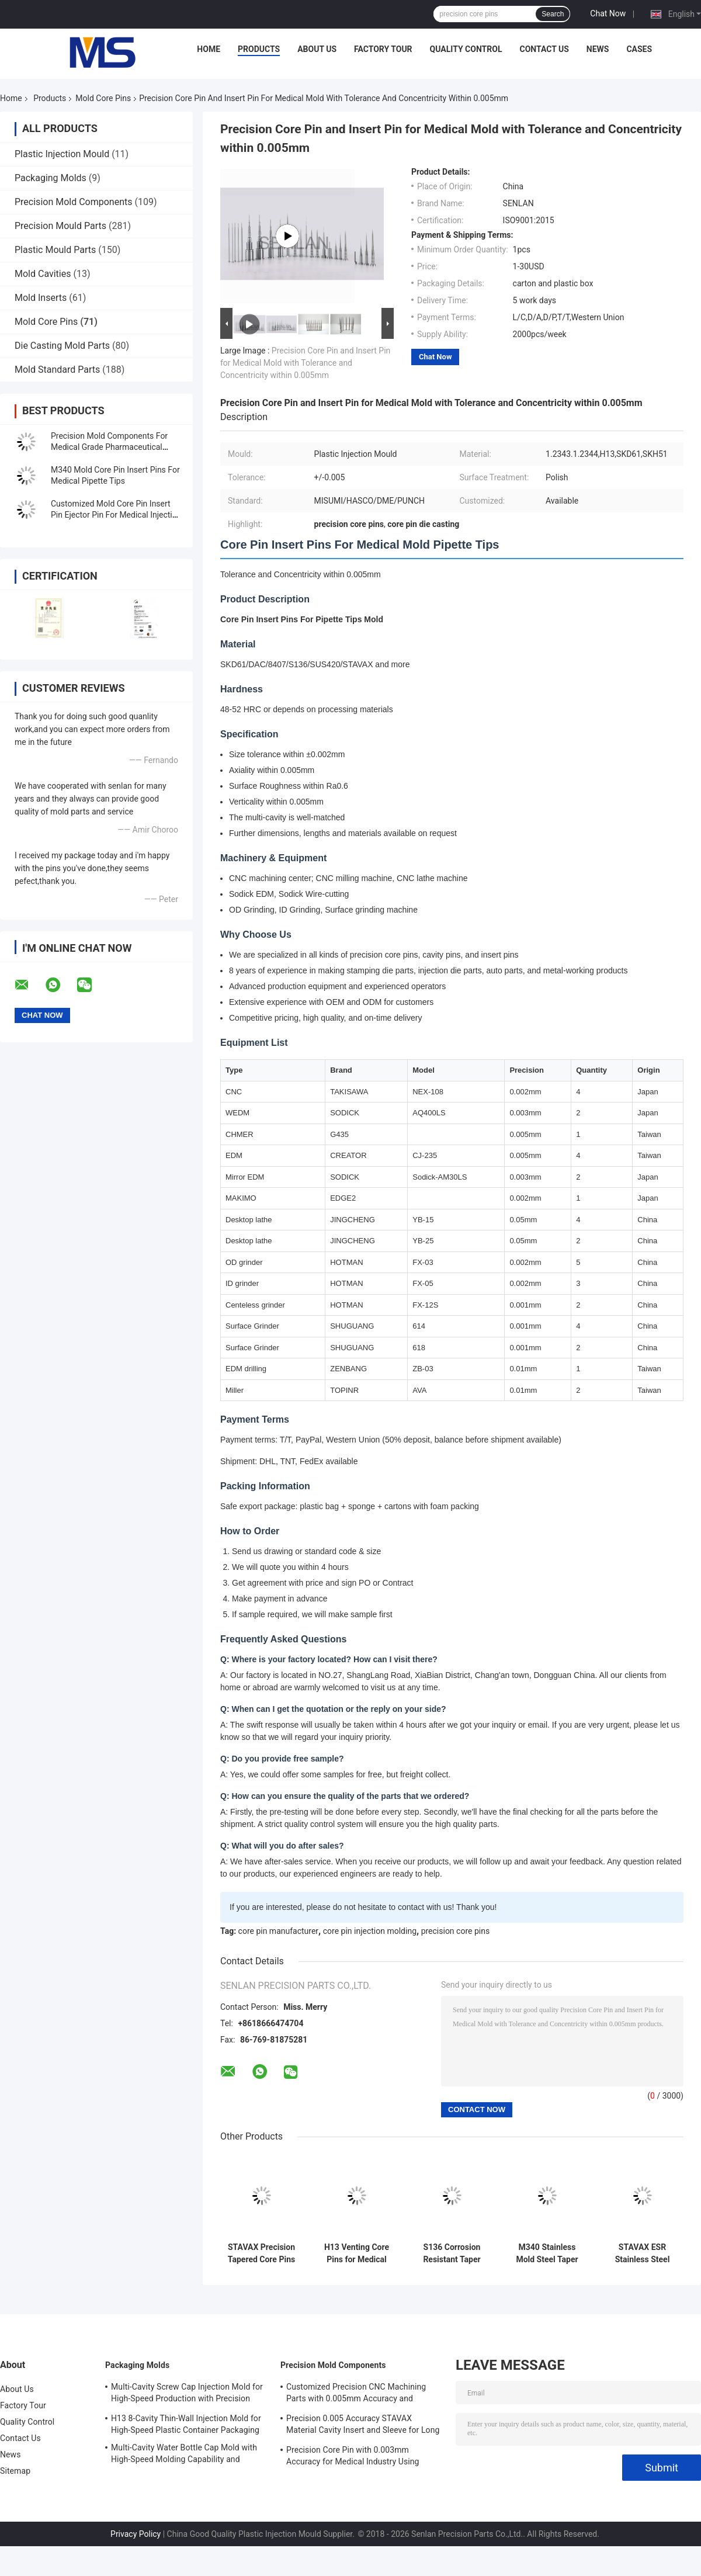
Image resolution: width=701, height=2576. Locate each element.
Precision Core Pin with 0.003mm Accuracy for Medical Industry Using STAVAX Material (352, 2457)
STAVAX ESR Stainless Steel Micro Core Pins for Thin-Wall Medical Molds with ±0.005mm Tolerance (642, 2253)
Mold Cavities (43, 273)
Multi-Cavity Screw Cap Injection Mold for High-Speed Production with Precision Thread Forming (187, 2394)
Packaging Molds (50, 177)
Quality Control (466, 49)
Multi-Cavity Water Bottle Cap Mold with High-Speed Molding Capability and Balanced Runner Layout (184, 2455)
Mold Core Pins (103, 98)
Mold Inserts (41, 297)
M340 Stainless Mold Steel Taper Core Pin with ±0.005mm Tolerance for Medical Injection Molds (546, 2253)
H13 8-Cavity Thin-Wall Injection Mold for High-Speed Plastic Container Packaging (186, 2424)
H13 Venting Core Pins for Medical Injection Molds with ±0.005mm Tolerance (356, 2253)
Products (259, 49)
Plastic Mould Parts (55, 249)
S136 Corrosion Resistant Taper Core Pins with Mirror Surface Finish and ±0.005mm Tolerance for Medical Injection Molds (451, 2253)
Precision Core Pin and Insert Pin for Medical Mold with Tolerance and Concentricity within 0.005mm (305, 363)
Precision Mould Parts (60, 225)
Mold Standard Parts (57, 369)
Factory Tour (383, 49)
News (598, 49)
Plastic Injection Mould (62, 154)
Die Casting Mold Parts (62, 345)
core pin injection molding (370, 1931)
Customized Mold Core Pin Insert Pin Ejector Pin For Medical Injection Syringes (116, 515)
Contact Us (543, 49)
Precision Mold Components (74, 201)
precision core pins (455, 1931)
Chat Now (608, 13)
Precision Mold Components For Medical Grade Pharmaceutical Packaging (109, 447)
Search (553, 14)
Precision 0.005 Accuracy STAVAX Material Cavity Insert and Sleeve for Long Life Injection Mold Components (362, 2426)
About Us (316, 49)
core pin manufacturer (278, 1931)
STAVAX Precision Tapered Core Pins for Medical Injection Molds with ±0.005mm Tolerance (261, 2253)
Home (208, 49)
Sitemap (15, 2471)
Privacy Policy (135, 2534)
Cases (639, 49)
